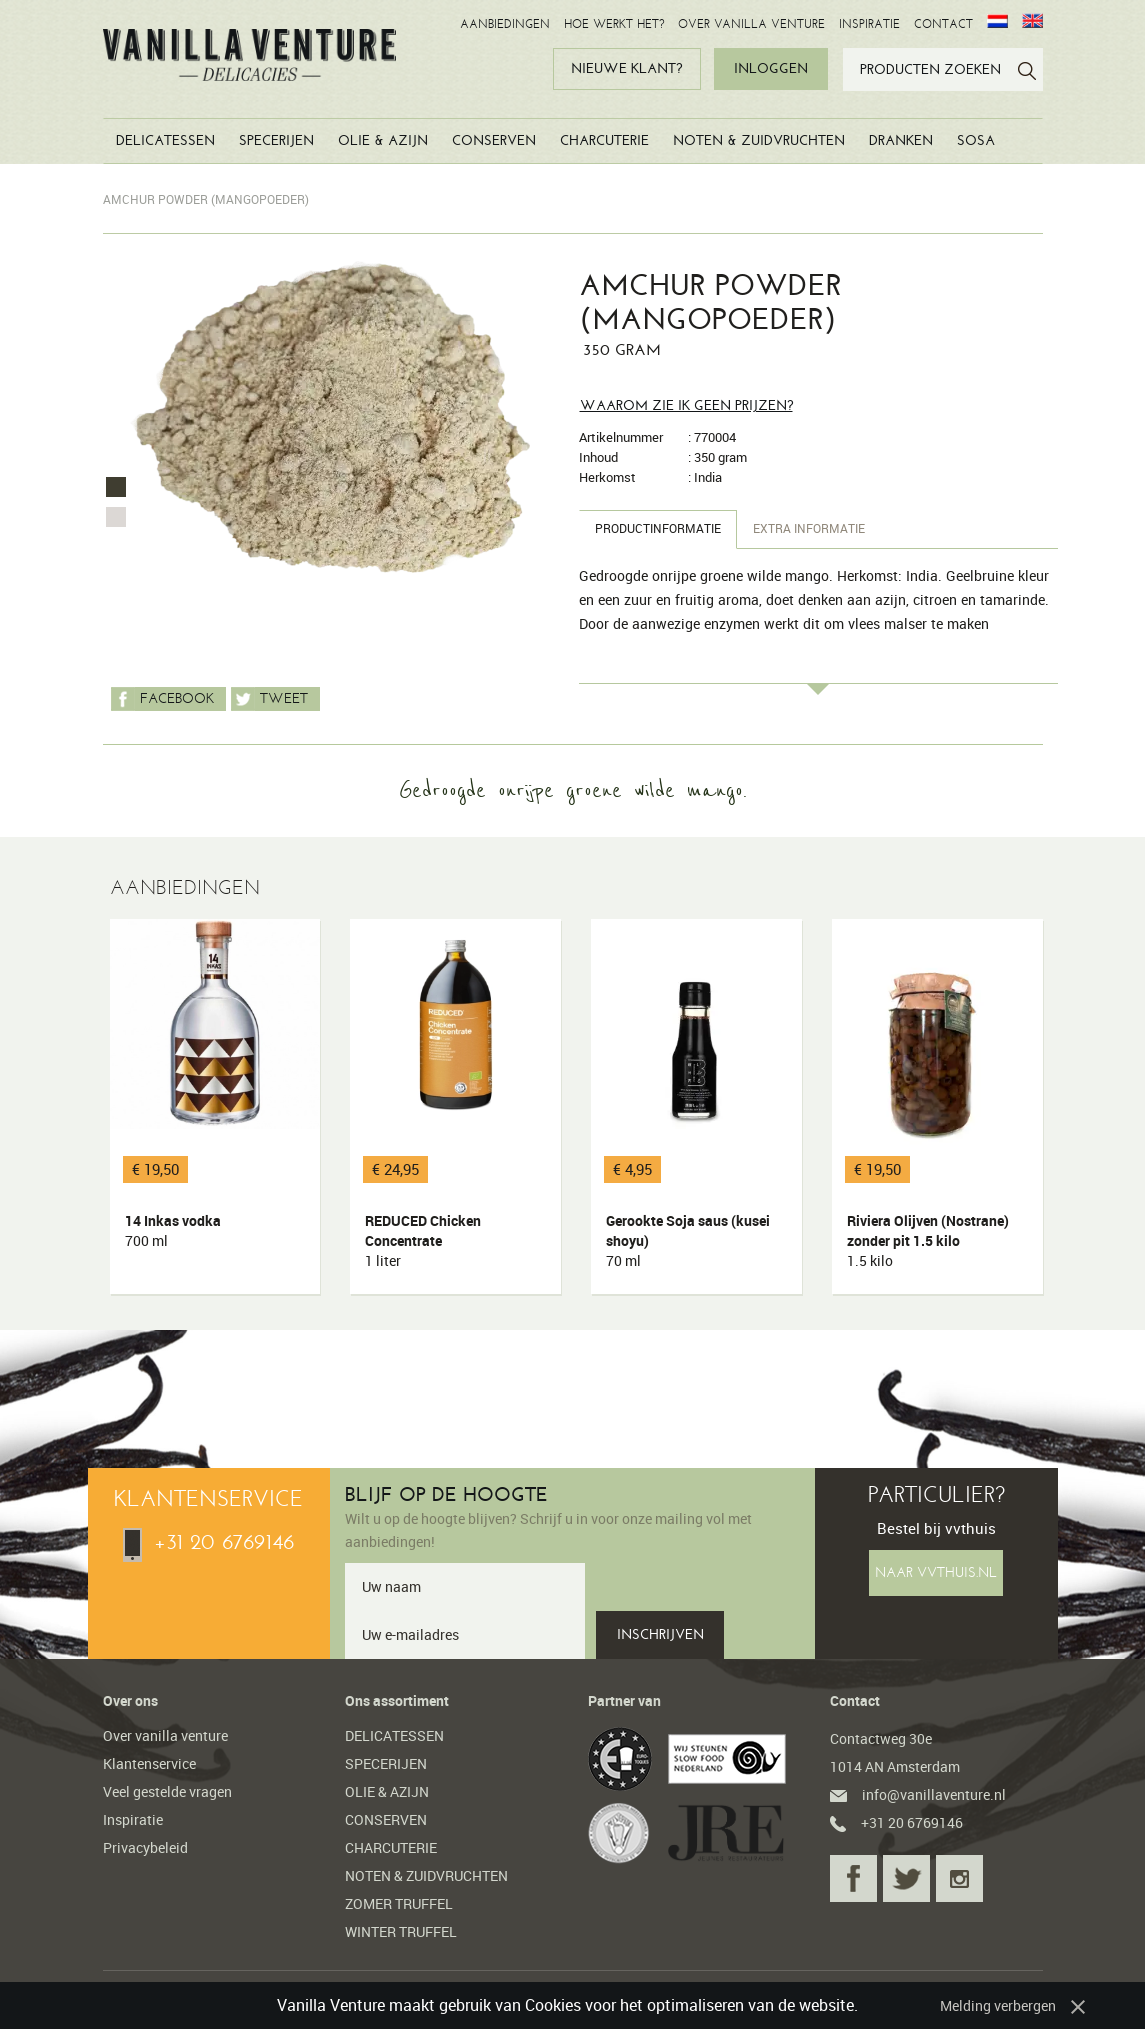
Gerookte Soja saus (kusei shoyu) (700, 1241)
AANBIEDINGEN (505, 24)
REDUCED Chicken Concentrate (459, 1241)
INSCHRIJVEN (660, 1634)
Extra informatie (809, 528)
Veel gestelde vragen (167, 1791)
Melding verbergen (998, 2005)
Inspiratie (133, 1819)
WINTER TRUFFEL (401, 1931)
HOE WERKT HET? (614, 24)
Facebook (162, 699)
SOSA (976, 140)
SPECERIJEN (276, 140)
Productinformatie (658, 528)
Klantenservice (149, 1763)
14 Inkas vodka (219, 1231)
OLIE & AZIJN (383, 140)
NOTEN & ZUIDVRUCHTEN (759, 140)
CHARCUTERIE (604, 140)
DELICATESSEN (165, 140)
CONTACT (943, 24)
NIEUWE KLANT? (626, 68)
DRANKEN (901, 140)
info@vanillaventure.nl (918, 1794)
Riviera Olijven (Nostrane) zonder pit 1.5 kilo (941, 1241)
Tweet (269, 699)
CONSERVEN (494, 140)
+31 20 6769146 (208, 1541)
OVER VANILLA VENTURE (751, 24)
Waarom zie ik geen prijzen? (686, 405)
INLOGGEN (771, 68)
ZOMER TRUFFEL (399, 1903)
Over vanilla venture (165, 1735)
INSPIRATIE (869, 24)
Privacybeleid (145, 1847)
